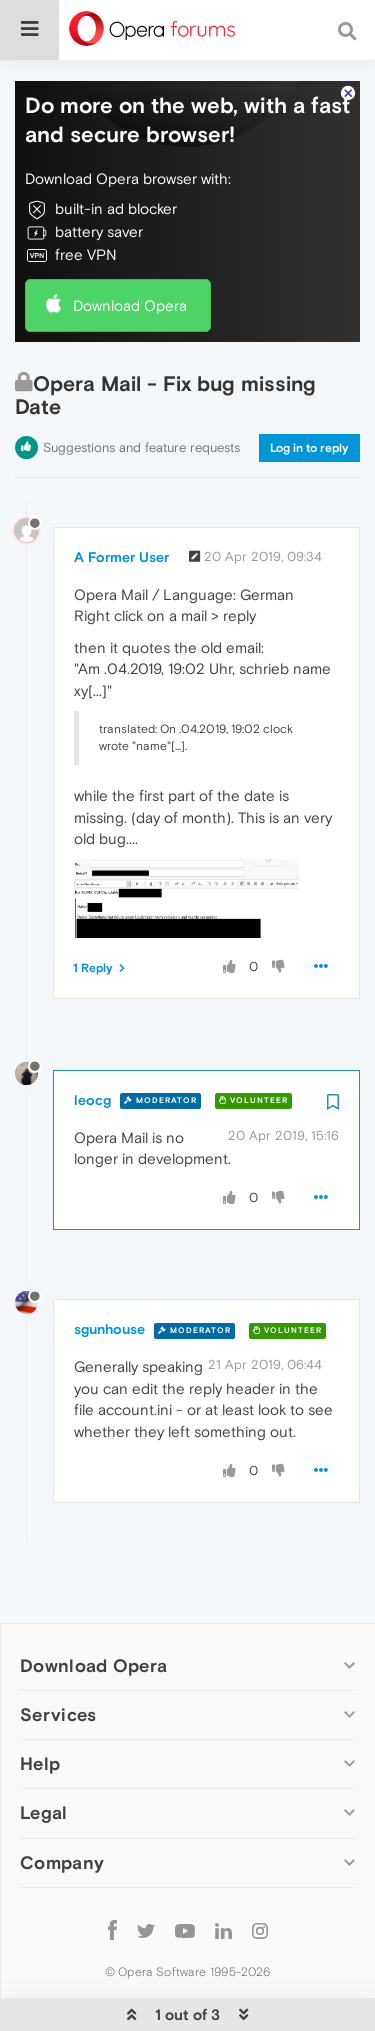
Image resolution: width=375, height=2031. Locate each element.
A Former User (121, 496)
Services (58, 1653)
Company (62, 1801)
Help (40, 1702)
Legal (44, 1751)
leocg (92, 1039)
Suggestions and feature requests (141, 386)
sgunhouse (109, 1268)
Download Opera (130, 244)
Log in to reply (309, 387)
